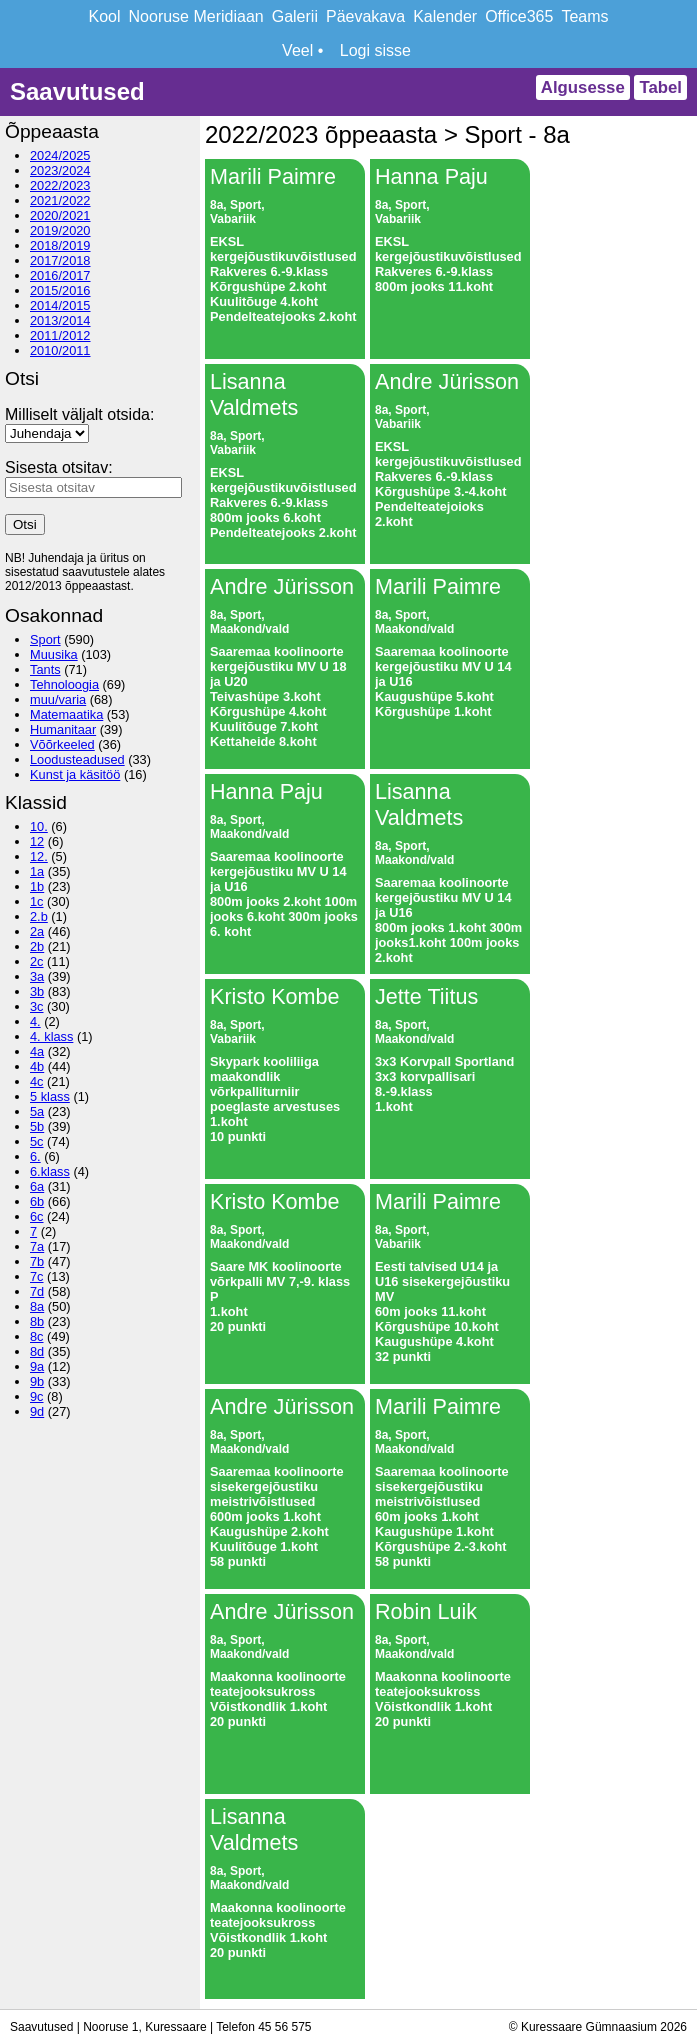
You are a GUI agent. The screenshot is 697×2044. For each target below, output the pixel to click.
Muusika (54, 654)
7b (37, 1261)
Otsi (25, 524)
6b (37, 1201)
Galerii (295, 16)
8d (37, 1351)
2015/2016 (60, 290)
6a (37, 1186)
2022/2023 (60, 185)
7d (37, 1291)
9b (37, 1381)
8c (37, 1336)
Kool (105, 16)
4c (37, 1081)
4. (35, 1021)
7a (37, 1246)
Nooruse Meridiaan (196, 16)
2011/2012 (60, 335)
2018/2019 (60, 245)
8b (37, 1321)
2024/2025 (60, 155)
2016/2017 (60, 275)
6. (35, 1156)
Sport (45, 639)
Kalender (445, 16)
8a (37, 1306)
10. (39, 826)
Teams (584, 16)
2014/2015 (60, 305)
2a (37, 931)
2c (37, 961)
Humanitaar (63, 729)
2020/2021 (60, 215)
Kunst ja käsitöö (75, 774)
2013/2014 (60, 320)
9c (37, 1396)
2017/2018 (60, 260)
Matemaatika (66, 714)
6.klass (50, 1171)
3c (37, 1006)
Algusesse (583, 87)
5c (37, 1141)
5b (37, 1126)
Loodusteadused (77, 759)
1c (37, 901)
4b (37, 1066)
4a (37, 1051)
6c (37, 1216)
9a (37, 1366)
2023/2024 (60, 170)
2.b (39, 916)
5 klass (50, 1096)
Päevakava (365, 16)
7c (37, 1276)
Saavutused (77, 91)
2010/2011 (60, 350)
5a (37, 1111)
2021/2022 (60, 200)
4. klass (51, 1036)
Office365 (519, 16)
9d (37, 1411)
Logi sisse (375, 50)
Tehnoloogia (64, 684)
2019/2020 (60, 230)
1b (37, 886)
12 (37, 841)
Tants (45, 669)
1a (37, 871)
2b (37, 946)
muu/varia (58, 699)
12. (39, 856)
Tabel (660, 87)
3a (37, 976)
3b (37, 991)
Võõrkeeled (62, 744)
